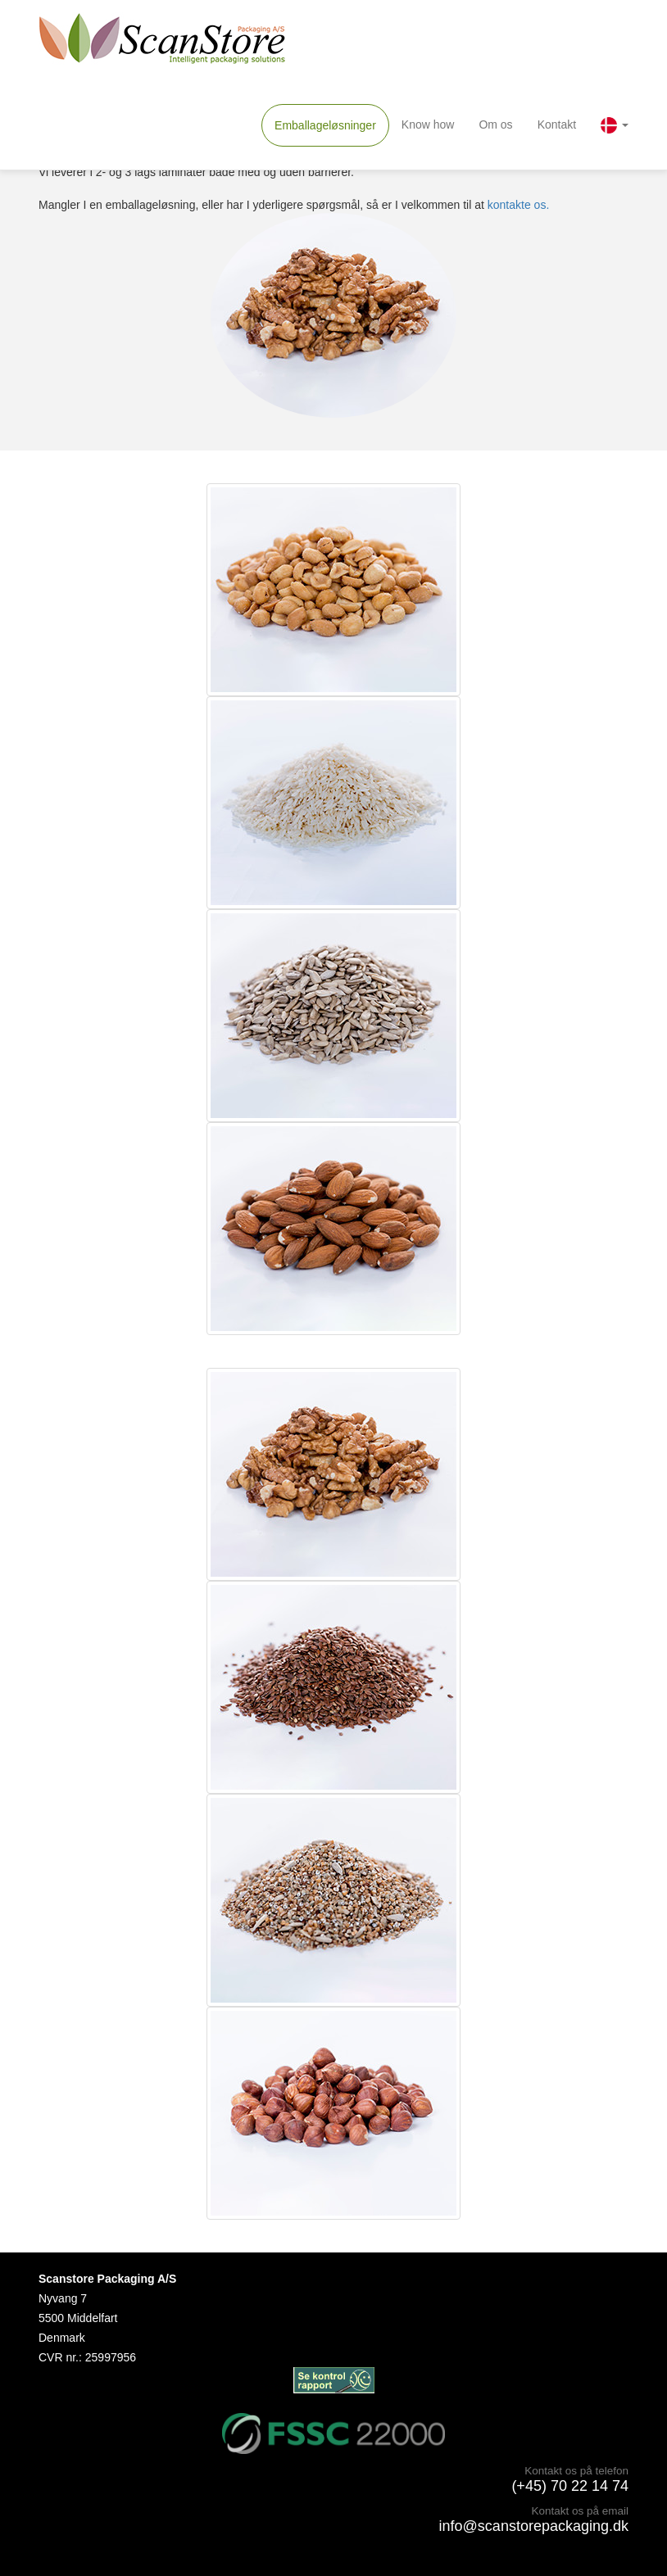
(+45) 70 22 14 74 (569, 2486)
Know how (428, 124)
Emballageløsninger (325, 125)
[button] (614, 125)
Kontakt (557, 124)
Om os (495, 124)
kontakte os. (519, 204)
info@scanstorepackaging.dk (533, 2526)
